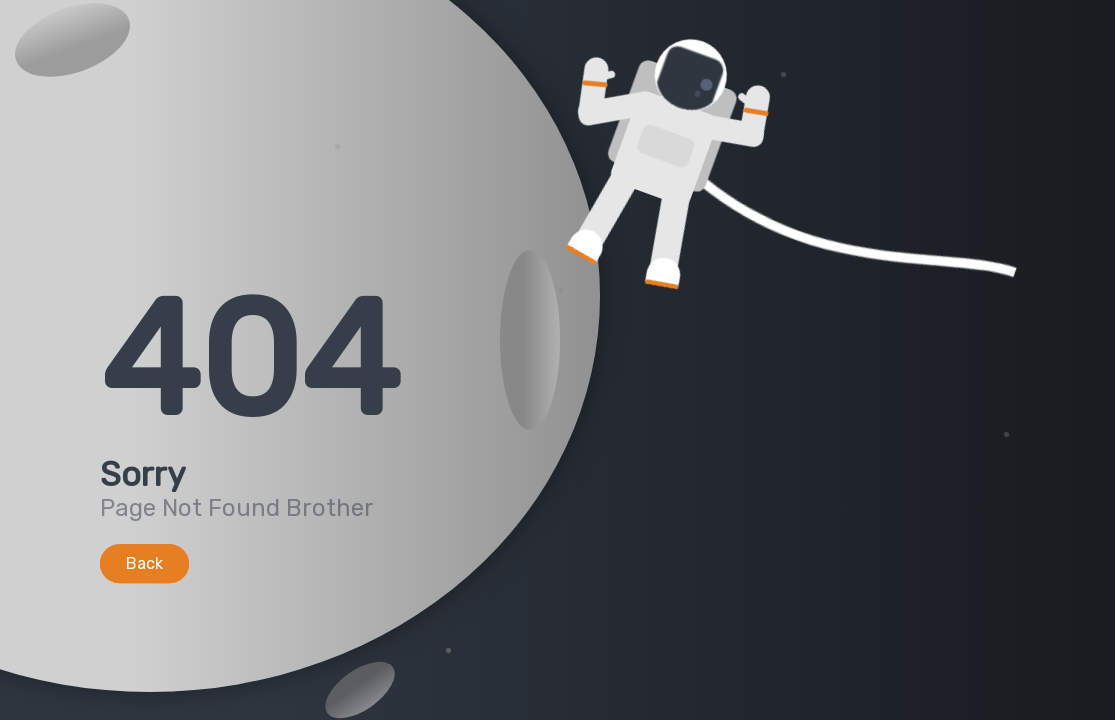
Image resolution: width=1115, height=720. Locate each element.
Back (144, 563)
